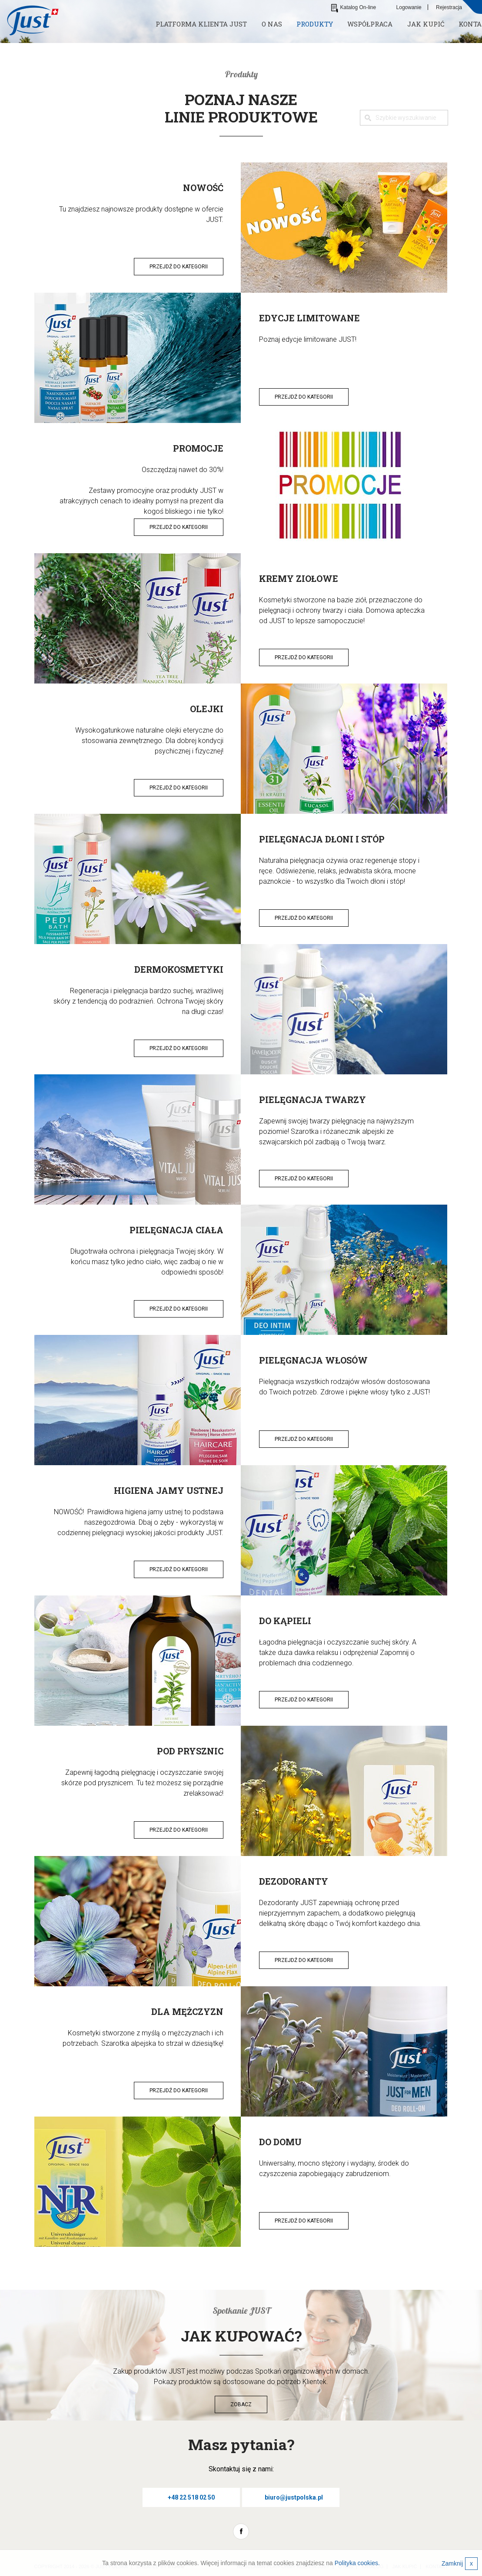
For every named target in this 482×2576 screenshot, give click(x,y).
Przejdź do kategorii (179, 267)
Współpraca (369, 24)
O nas (272, 24)
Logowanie (409, 7)
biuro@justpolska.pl (294, 2497)
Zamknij (460, 2563)
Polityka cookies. (357, 2562)
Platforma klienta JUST (201, 24)
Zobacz (241, 2404)
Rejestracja (449, 7)
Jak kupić (425, 24)
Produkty (314, 24)
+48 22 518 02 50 (191, 2497)
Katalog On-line (353, 6)
